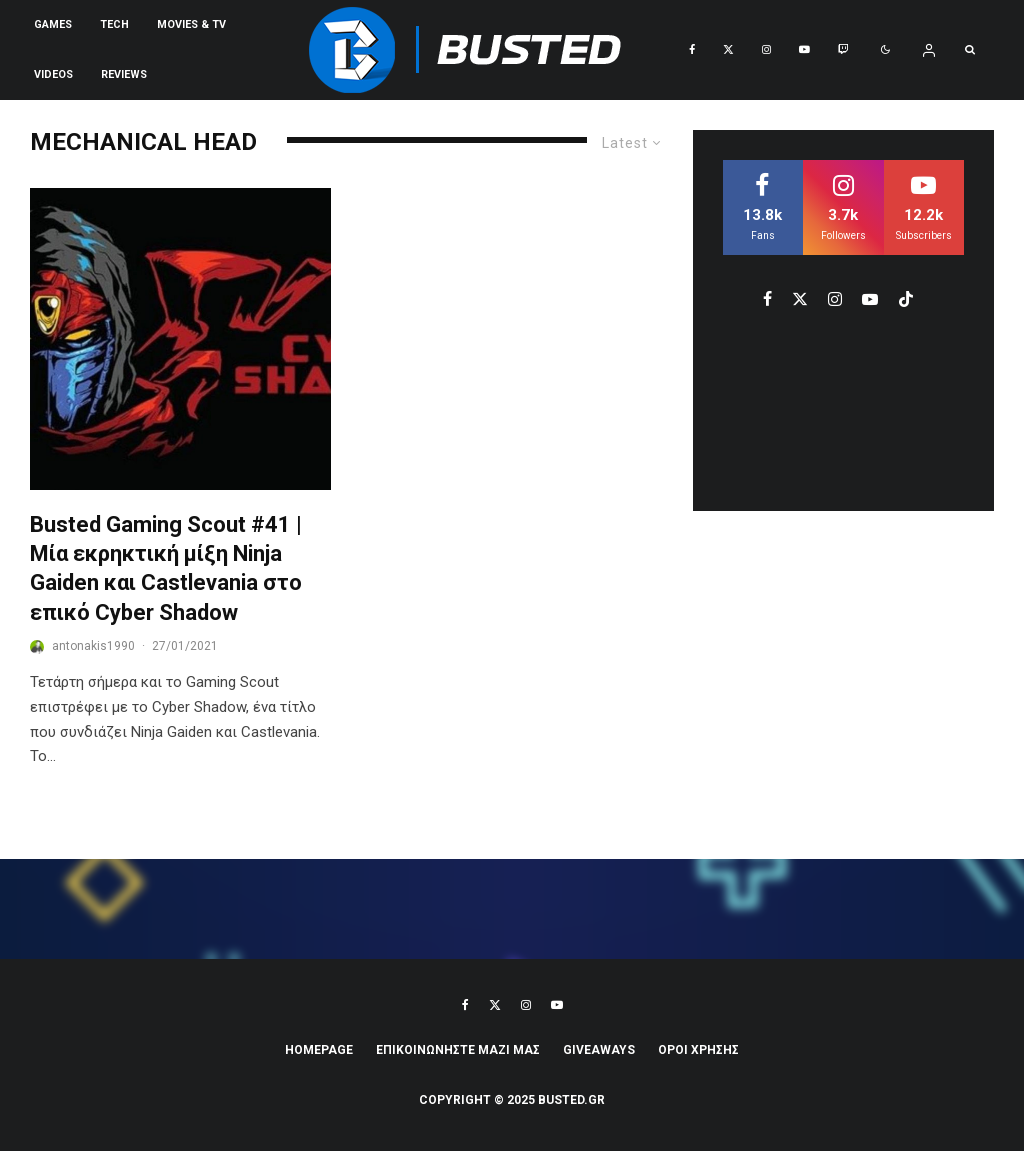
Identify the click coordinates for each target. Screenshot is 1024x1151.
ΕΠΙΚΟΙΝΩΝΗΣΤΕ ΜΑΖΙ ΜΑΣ (458, 1050)
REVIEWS (124, 74)
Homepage (319, 1050)
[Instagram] (766, 50)
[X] (728, 50)
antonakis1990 (93, 646)
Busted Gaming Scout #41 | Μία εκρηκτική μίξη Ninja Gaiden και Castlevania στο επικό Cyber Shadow (166, 568)
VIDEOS (53, 74)
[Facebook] (692, 50)
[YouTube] (804, 50)
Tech (114, 24)
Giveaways (599, 1050)
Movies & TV (191, 24)
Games (53, 24)
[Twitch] (843, 50)
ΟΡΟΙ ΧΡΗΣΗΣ (698, 1050)
